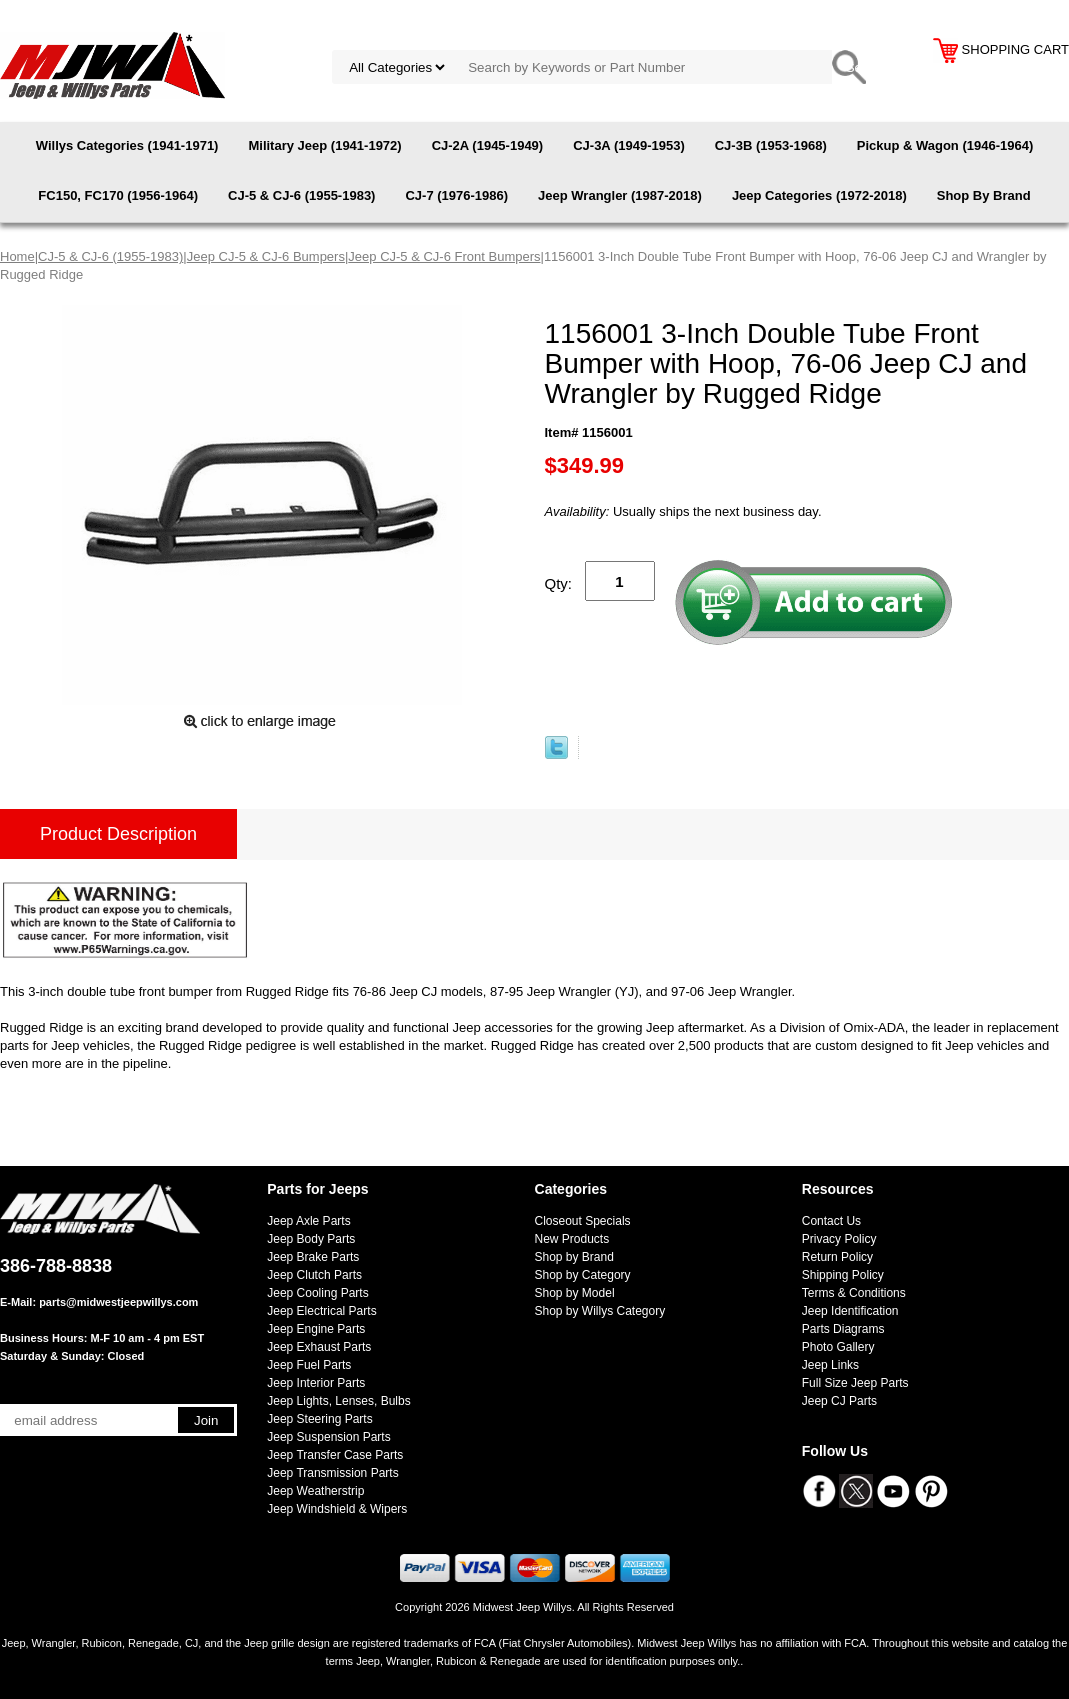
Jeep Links (830, 1365)
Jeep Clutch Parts (314, 1275)
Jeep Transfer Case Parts (335, 1455)
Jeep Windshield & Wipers (337, 1509)
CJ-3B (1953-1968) (771, 145)
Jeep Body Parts (311, 1239)
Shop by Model (575, 1293)
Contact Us (831, 1221)
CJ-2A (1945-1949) (488, 145)
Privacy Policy (839, 1239)
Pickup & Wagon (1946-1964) (945, 145)
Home (17, 256)
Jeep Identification (850, 1311)
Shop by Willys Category (600, 1311)
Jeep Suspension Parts (328, 1437)
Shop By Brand (984, 195)
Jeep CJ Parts (839, 1401)
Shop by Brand (574, 1257)
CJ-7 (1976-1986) (456, 195)
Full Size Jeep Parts (855, 1383)
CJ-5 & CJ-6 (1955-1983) (301, 195)
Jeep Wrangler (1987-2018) (620, 195)
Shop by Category (583, 1275)
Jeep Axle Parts (308, 1221)
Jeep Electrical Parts (321, 1311)
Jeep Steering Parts (319, 1419)
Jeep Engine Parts (316, 1329)
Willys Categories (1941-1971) (127, 145)
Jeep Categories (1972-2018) (819, 195)
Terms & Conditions (854, 1293)
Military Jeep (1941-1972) (324, 145)
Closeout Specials (583, 1221)
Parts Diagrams (843, 1329)
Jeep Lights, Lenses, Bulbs (338, 1401)
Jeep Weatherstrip (315, 1491)
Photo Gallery (838, 1347)
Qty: (559, 583)
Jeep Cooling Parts (317, 1293)
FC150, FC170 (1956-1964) (118, 195)
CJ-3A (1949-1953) (629, 145)
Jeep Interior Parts (316, 1383)
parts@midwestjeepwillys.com (118, 1302)
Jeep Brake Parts (313, 1257)
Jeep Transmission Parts (332, 1473)
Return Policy (837, 1257)
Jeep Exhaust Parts (319, 1347)
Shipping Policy (843, 1275)
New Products (572, 1239)
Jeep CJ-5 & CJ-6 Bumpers (266, 256)
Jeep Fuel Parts (309, 1365)
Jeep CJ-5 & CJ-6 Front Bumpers (444, 256)
